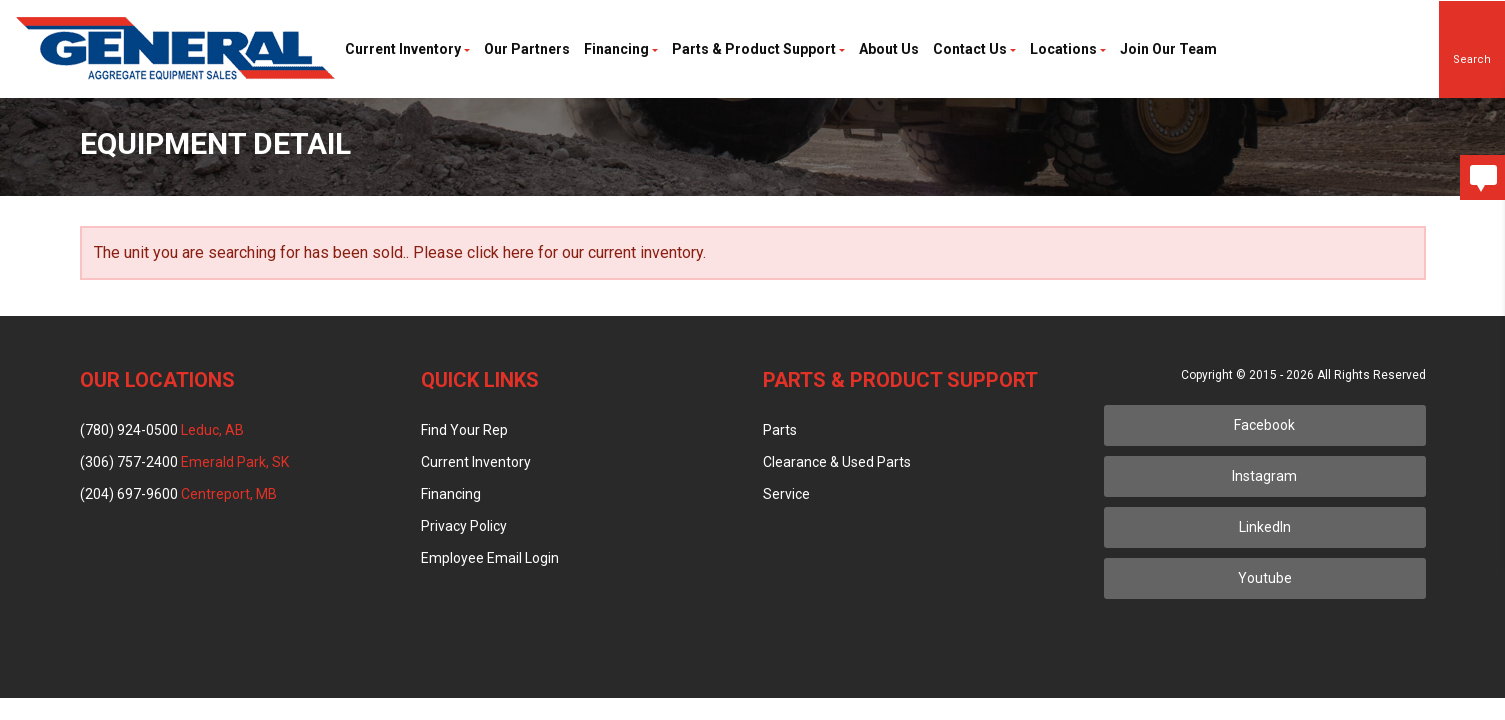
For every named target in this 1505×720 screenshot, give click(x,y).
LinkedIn (1265, 527)
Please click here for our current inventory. (559, 252)
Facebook (1264, 425)
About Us (889, 49)
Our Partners (527, 49)
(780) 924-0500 (162, 430)
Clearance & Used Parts (837, 462)
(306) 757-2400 (184, 462)
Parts (780, 430)
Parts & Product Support (758, 49)
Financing (621, 49)
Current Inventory (407, 49)
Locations (1068, 49)
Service (786, 494)
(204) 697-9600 (178, 494)
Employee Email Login (490, 558)
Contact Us (974, 49)
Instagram (1264, 476)
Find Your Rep (464, 430)
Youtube (1265, 578)
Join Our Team (1168, 49)
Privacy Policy (464, 526)
